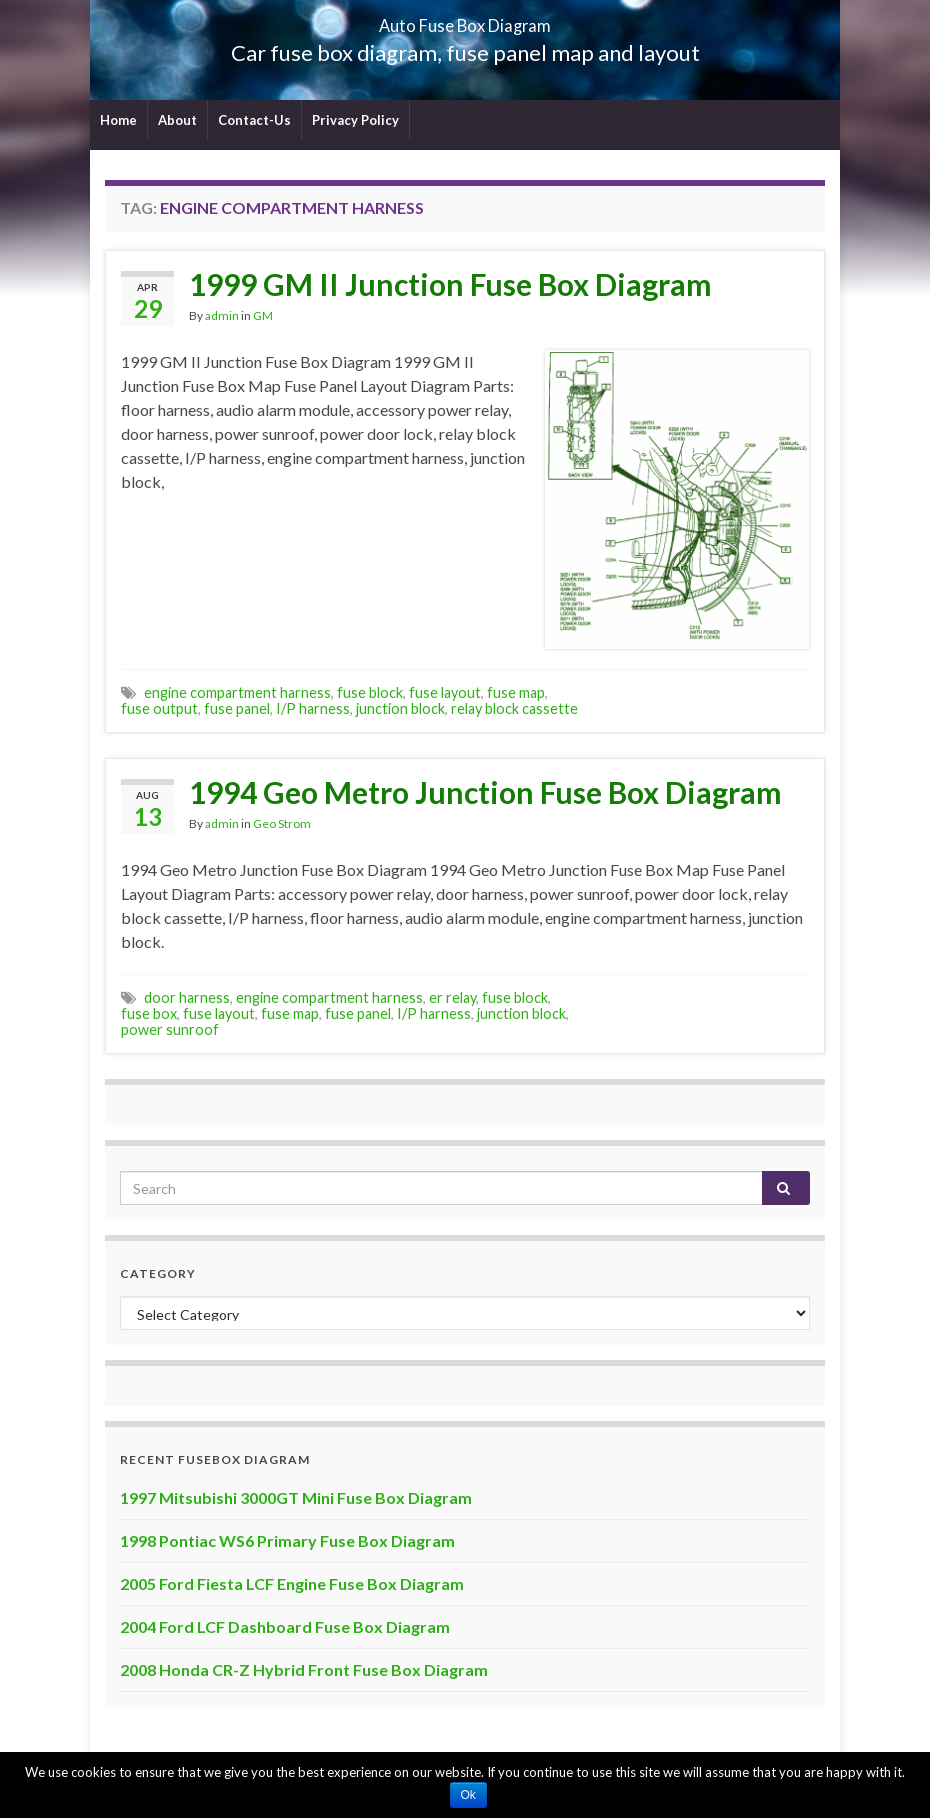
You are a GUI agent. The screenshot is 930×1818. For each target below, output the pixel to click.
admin (222, 315)
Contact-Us (254, 120)
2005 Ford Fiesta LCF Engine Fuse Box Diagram (292, 1583)
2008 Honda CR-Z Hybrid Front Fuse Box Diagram (304, 1669)
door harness (187, 997)
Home (118, 120)
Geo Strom (282, 823)
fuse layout (445, 692)
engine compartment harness (237, 692)
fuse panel (237, 708)
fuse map (516, 692)
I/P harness (313, 708)
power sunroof (170, 1029)
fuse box (149, 1013)
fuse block (370, 692)
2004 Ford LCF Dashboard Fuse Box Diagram (285, 1626)
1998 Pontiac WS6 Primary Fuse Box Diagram (287, 1540)
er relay (452, 997)
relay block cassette (514, 708)
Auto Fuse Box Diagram (465, 19)
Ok (468, 1795)
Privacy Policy (355, 120)
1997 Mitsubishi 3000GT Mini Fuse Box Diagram (296, 1497)
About (177, 120)
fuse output (159, 708)
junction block (400, 708)
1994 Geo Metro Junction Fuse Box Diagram (485, 792)
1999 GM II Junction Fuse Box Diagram (450, 284)
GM (263, 315)
